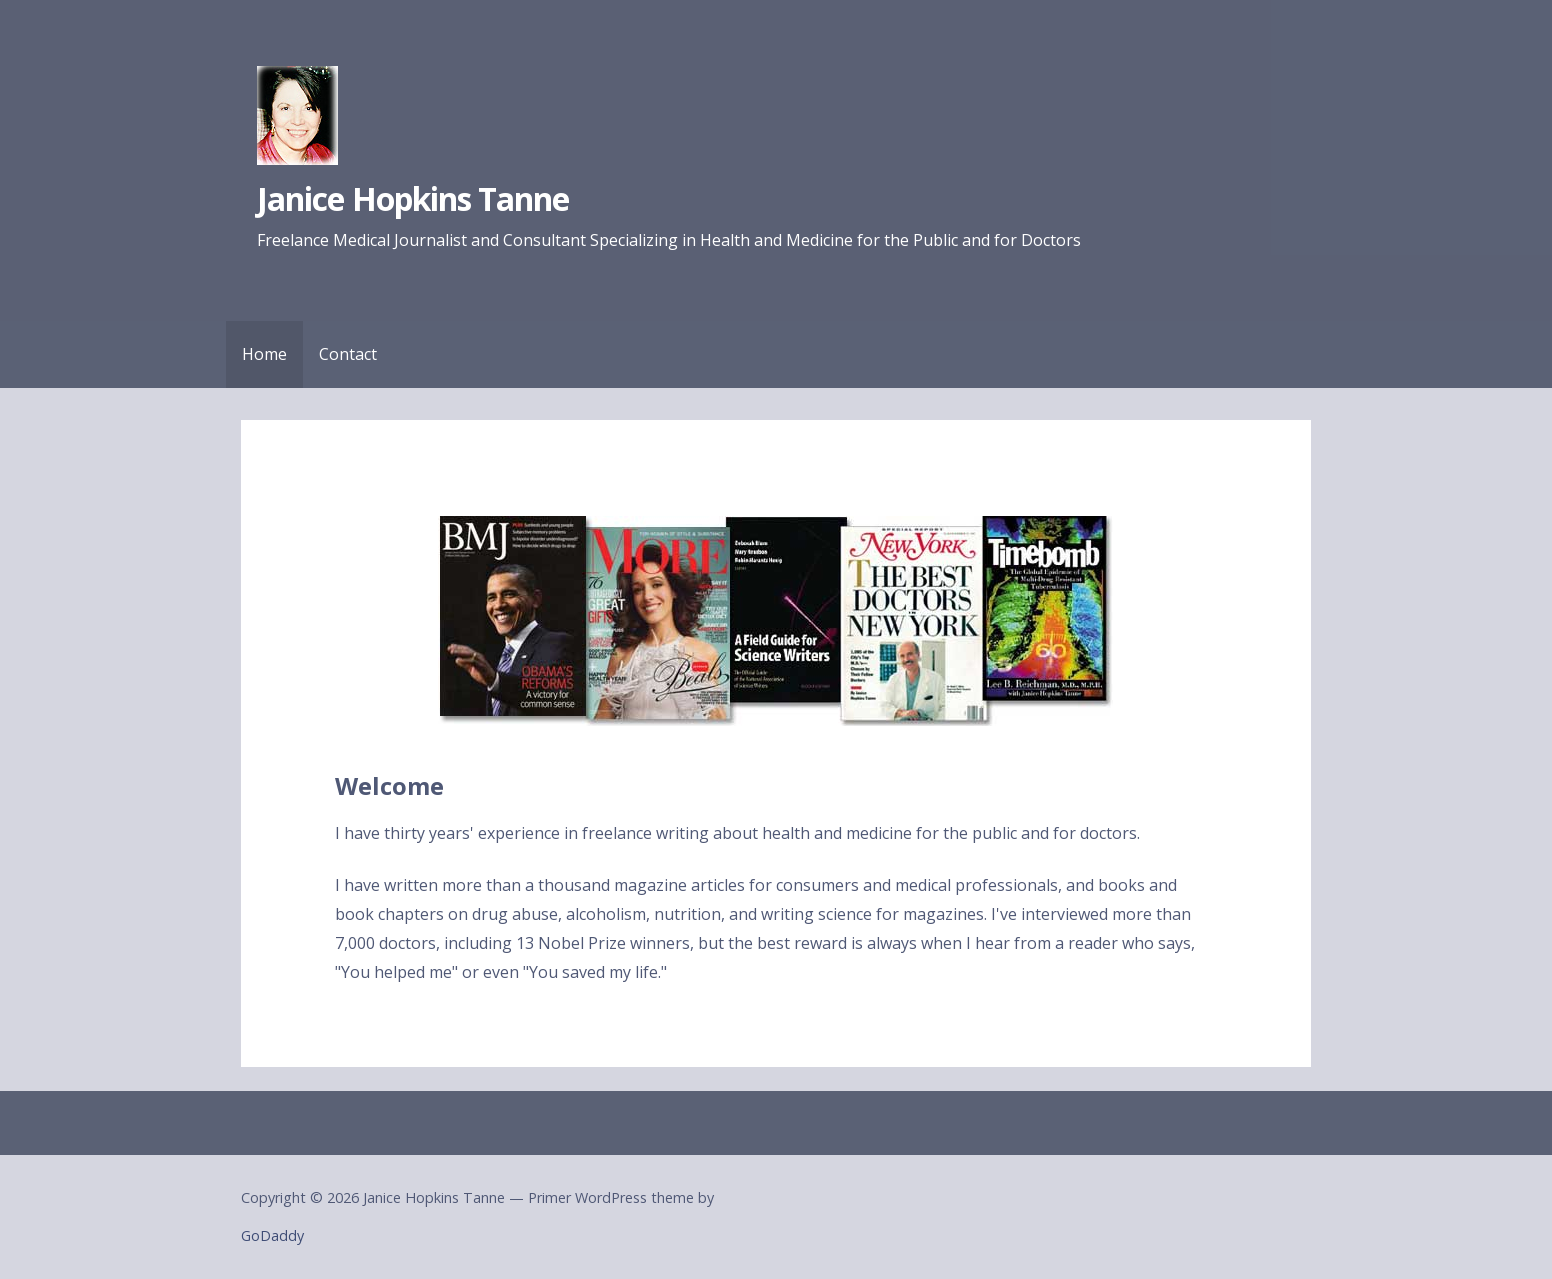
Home (264, 354)
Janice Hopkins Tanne (413, 198)
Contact (348, 354)
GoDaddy (272, 1235)
